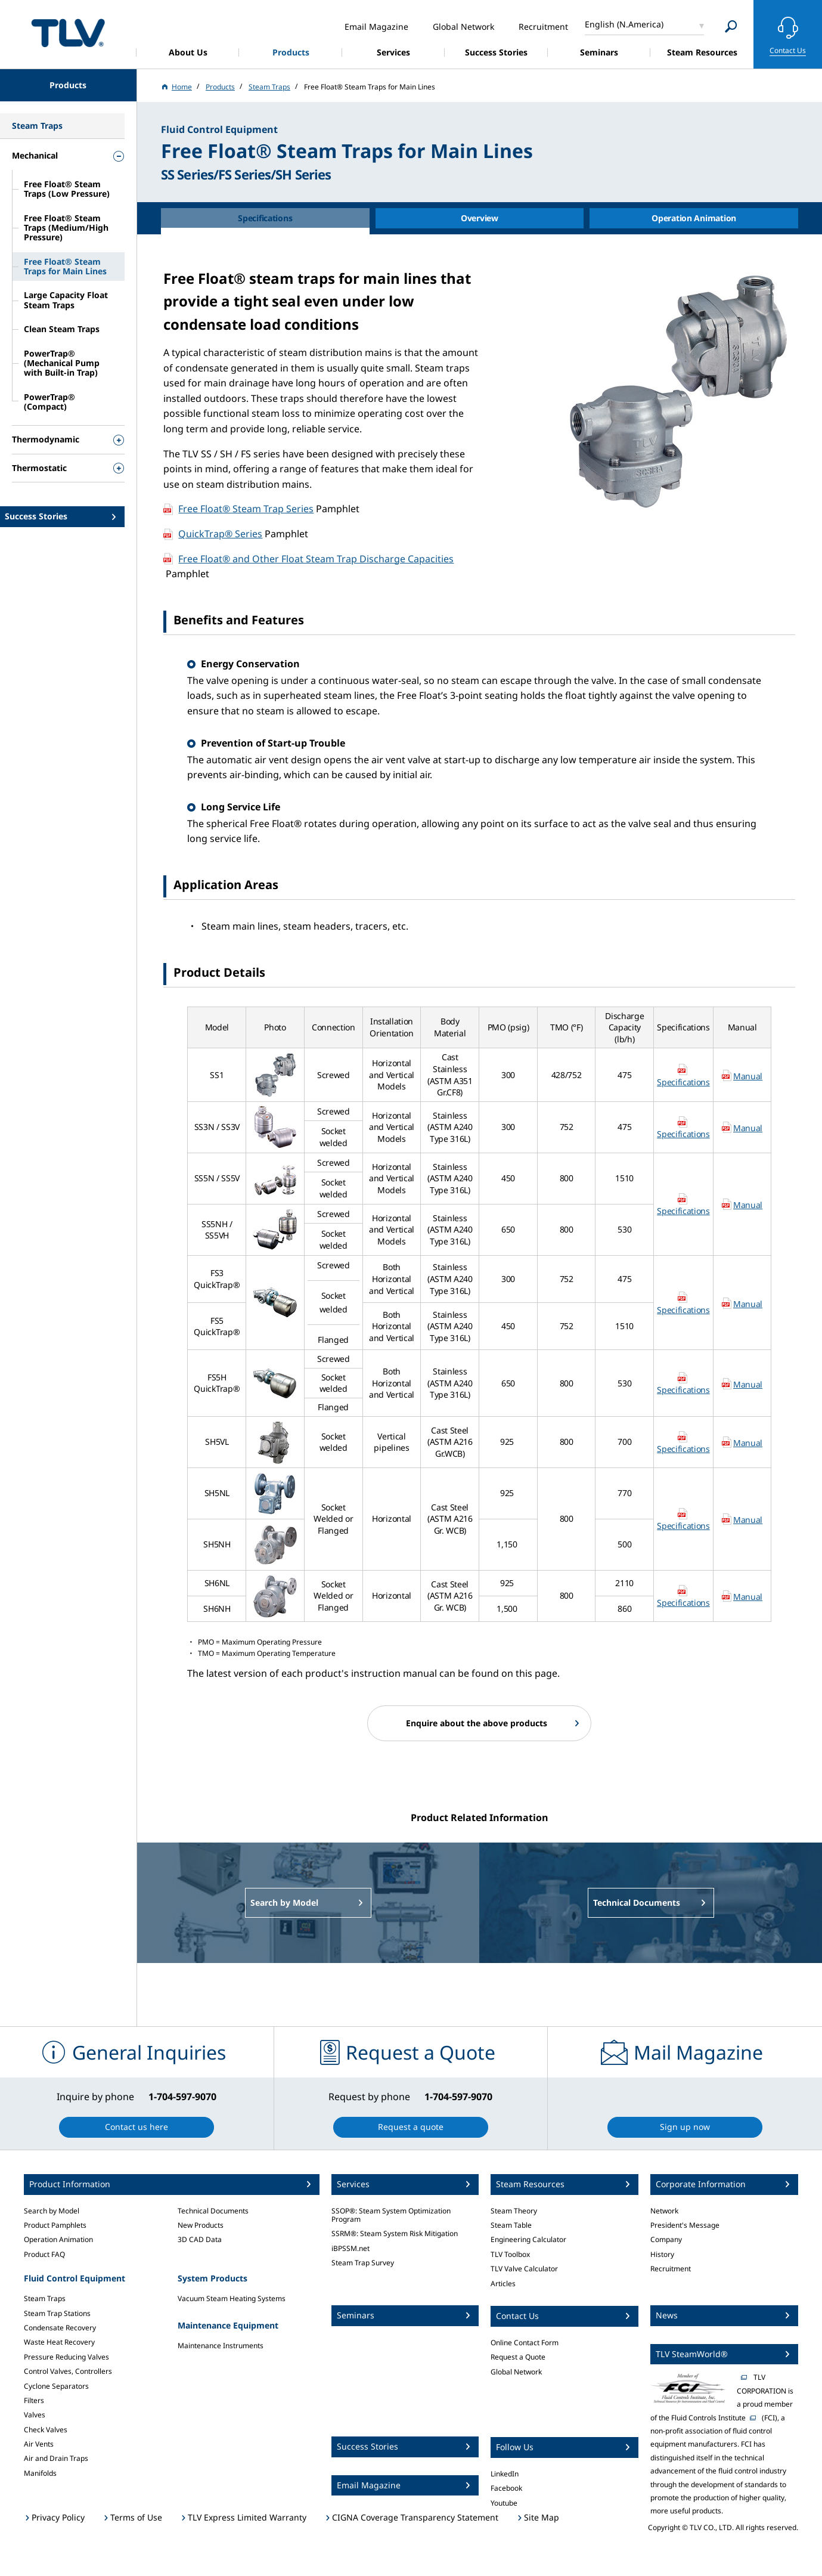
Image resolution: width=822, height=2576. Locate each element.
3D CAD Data (200, 2239)
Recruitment (670, 2269)
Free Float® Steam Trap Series (246, 508)
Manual (747, 1076)
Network (664, 2211)
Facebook (506, 2488)
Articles (503, 2283)
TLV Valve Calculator (524, 2269)
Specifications (683, 1082)
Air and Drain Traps (56, 2458)
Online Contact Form (525, 2342)
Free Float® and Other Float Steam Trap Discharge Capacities (316, 558)
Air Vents (39, 2444)
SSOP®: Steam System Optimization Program (391, 2215)
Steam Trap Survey (362, 2263)
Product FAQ (44, 2254)
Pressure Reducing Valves (66, 2357)
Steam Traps (45, 2298)
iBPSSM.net (350, 2248)
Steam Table (511, 2225)
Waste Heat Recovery (59, 2342)
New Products (201, 2225)
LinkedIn (505, 2474)
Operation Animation (58, 2239)
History (662, 2254)
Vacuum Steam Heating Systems (232, 2298)
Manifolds (40, 2473)
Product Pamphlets (55, 2225)
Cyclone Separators (56, 2386)
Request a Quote (518, 2357)
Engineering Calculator (528, 2239)
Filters (34, 2400)
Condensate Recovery (60, 2328)
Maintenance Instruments (220, 2345)
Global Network (516, 2372)
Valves (34, 2415)
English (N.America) (624, 24)
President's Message (684, 2225)
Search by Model (51, 2211)
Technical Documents (213, 2211)
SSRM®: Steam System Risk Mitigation (394, 2233)
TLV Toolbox (510, 2254)
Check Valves (45, 2430)
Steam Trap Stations (57, 2313)
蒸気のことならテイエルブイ (68, 32)
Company (666, 2239)
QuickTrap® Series (220, 533)
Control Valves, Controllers (68, 2371)
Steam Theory (514, 2211)
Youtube (504, 2503)
